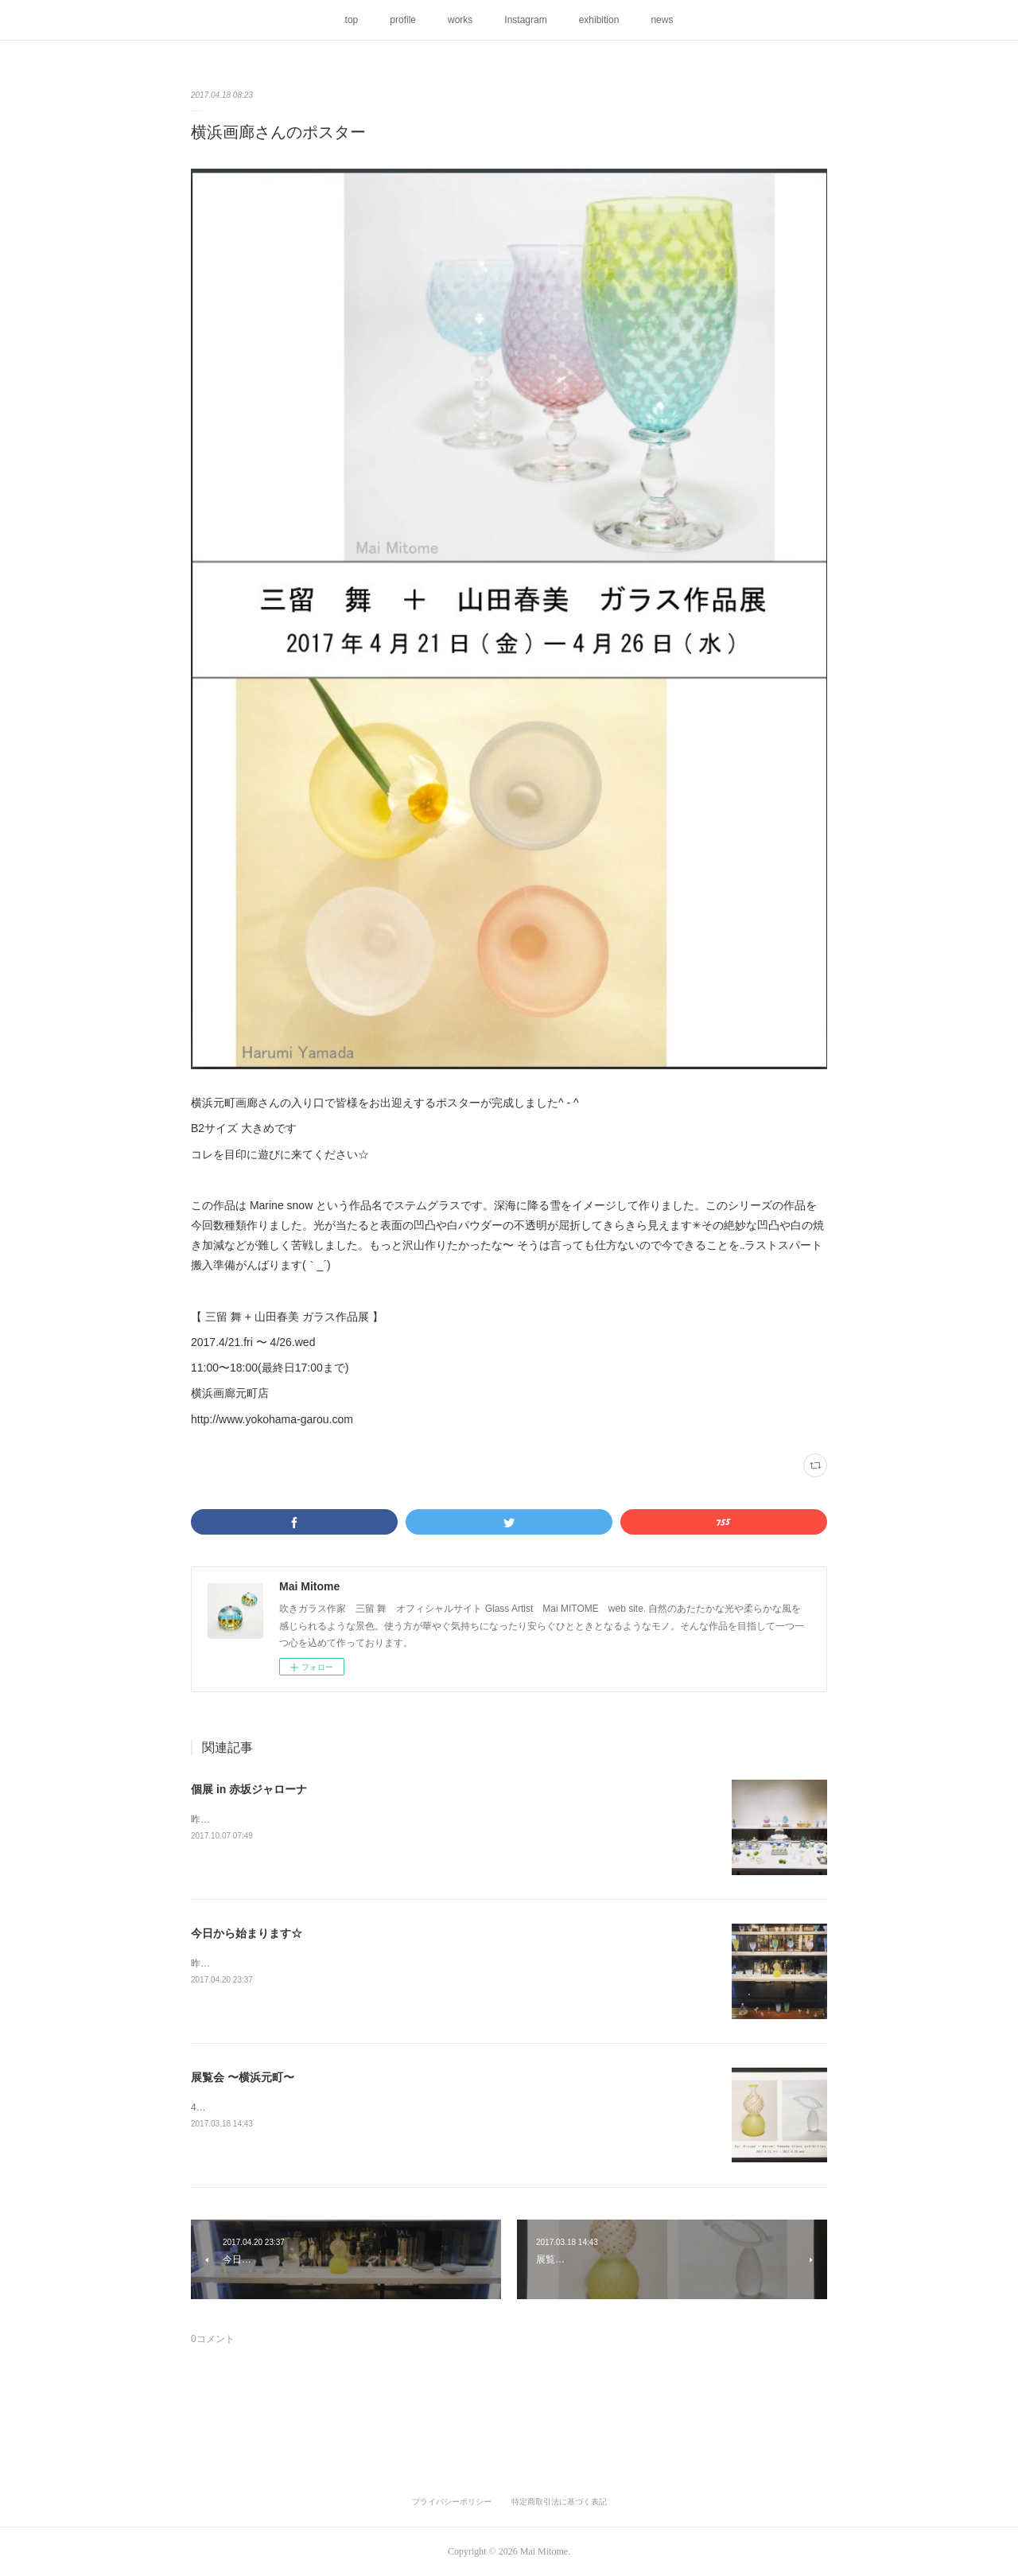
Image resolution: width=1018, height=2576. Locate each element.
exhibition (599, 19)
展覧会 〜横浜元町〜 (242, 2077)
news (662, 19)
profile (403, 19)
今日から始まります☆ (246, 1933)
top (352, 19)
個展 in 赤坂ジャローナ (249, 1789)
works (460, 19)
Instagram (525, 19)
